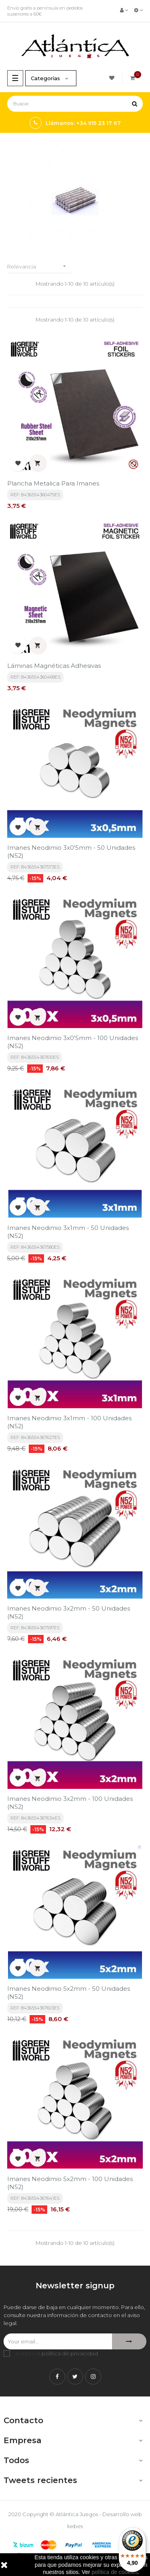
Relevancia (39, 266)
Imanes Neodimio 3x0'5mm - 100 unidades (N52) (72, 1042)
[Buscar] (75, 104)
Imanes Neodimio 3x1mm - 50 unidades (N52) (68, 1232)
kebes (75, 2526)
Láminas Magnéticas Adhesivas (54, 665)
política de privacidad (70, 2353)
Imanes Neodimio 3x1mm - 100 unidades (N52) (69, 1422)
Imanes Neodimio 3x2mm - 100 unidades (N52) (70, 1802)
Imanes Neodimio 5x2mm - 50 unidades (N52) (68, 1992)
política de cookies (115, 2572)
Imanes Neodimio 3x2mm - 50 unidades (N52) (68, 1612)
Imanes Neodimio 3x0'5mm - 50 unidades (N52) (71, 851)
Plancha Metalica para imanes (53, 483)
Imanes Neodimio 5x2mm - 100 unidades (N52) (70, 2183)
